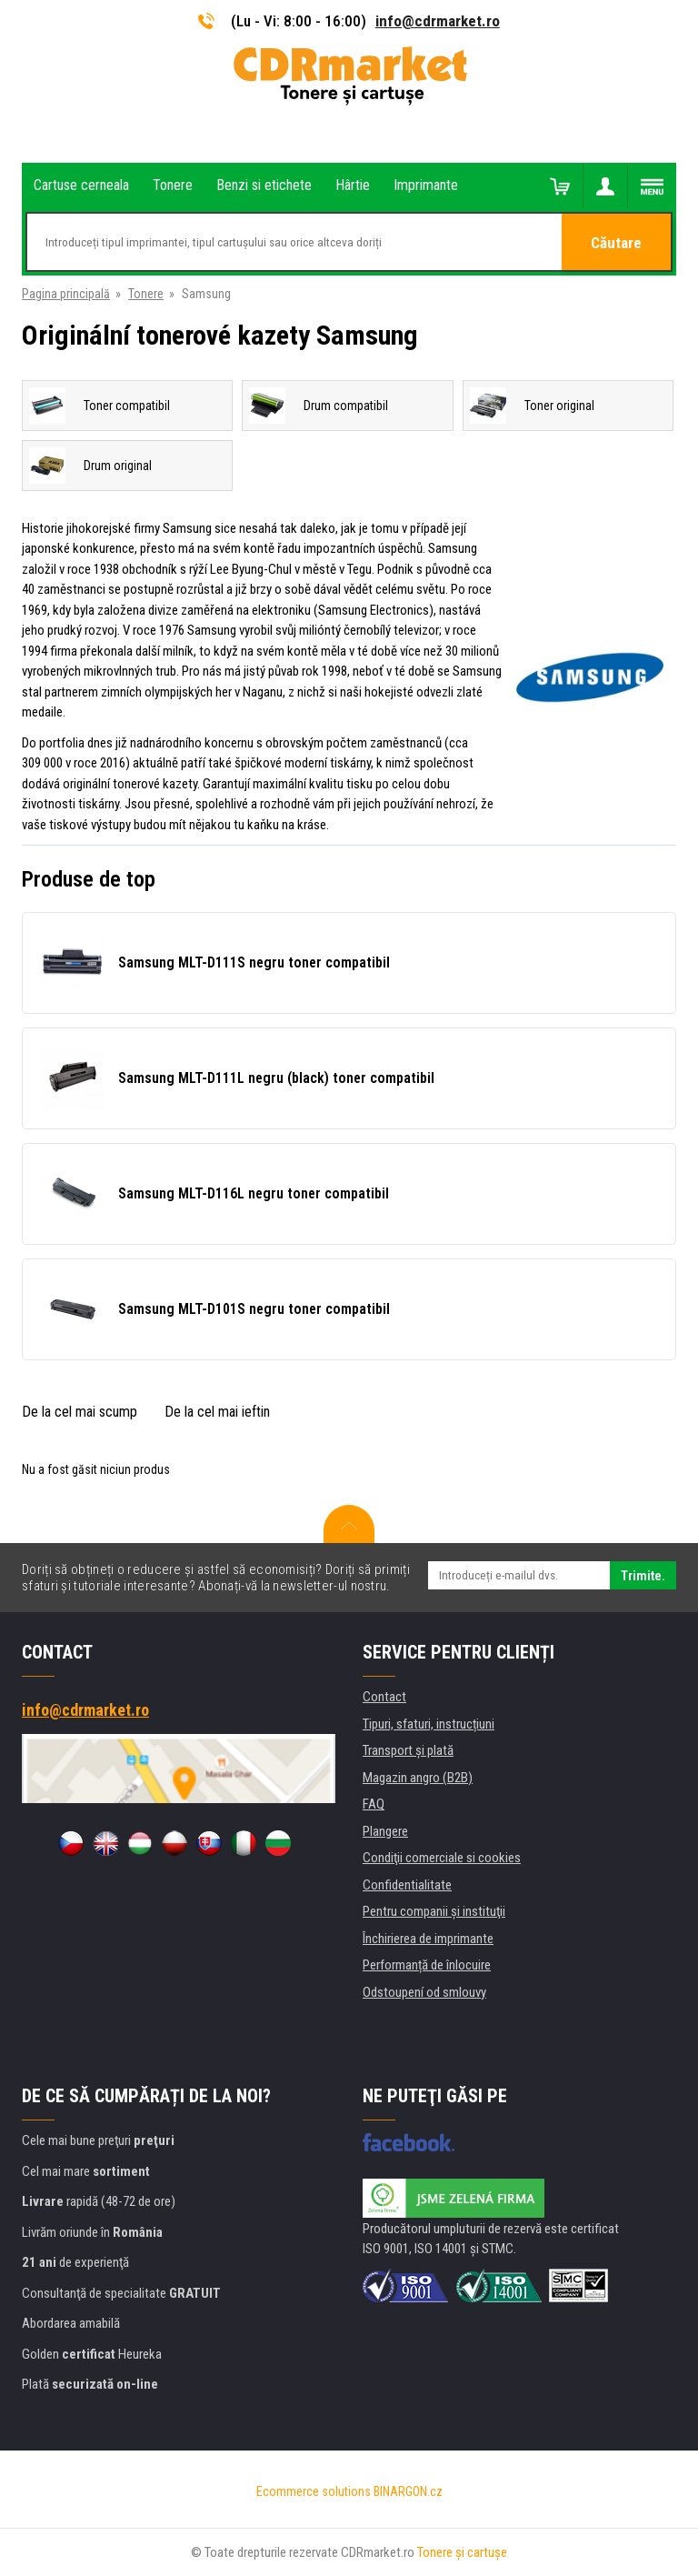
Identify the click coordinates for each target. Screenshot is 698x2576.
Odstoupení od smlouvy (424, 1992)
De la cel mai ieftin (217, 1411)
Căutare (616, 243)
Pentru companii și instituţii (434, 1911)
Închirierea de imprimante (428, 1938)
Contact (384, 1697)
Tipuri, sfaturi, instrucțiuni (428, 1724)
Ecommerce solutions (313, 2491)
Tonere (146, 293)
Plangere (385, 1831)
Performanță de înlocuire (427, 1965)
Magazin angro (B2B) (418, 1777)
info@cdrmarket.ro (437, 21)
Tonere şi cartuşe (462, 2552)
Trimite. (643, 1576)
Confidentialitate (407, 1885)
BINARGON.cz (408, 2491)
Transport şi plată (408, 1750)
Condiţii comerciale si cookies (442, 1857)
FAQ (373, 1804)
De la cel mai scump (79, 1411)
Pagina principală (66, 293)
